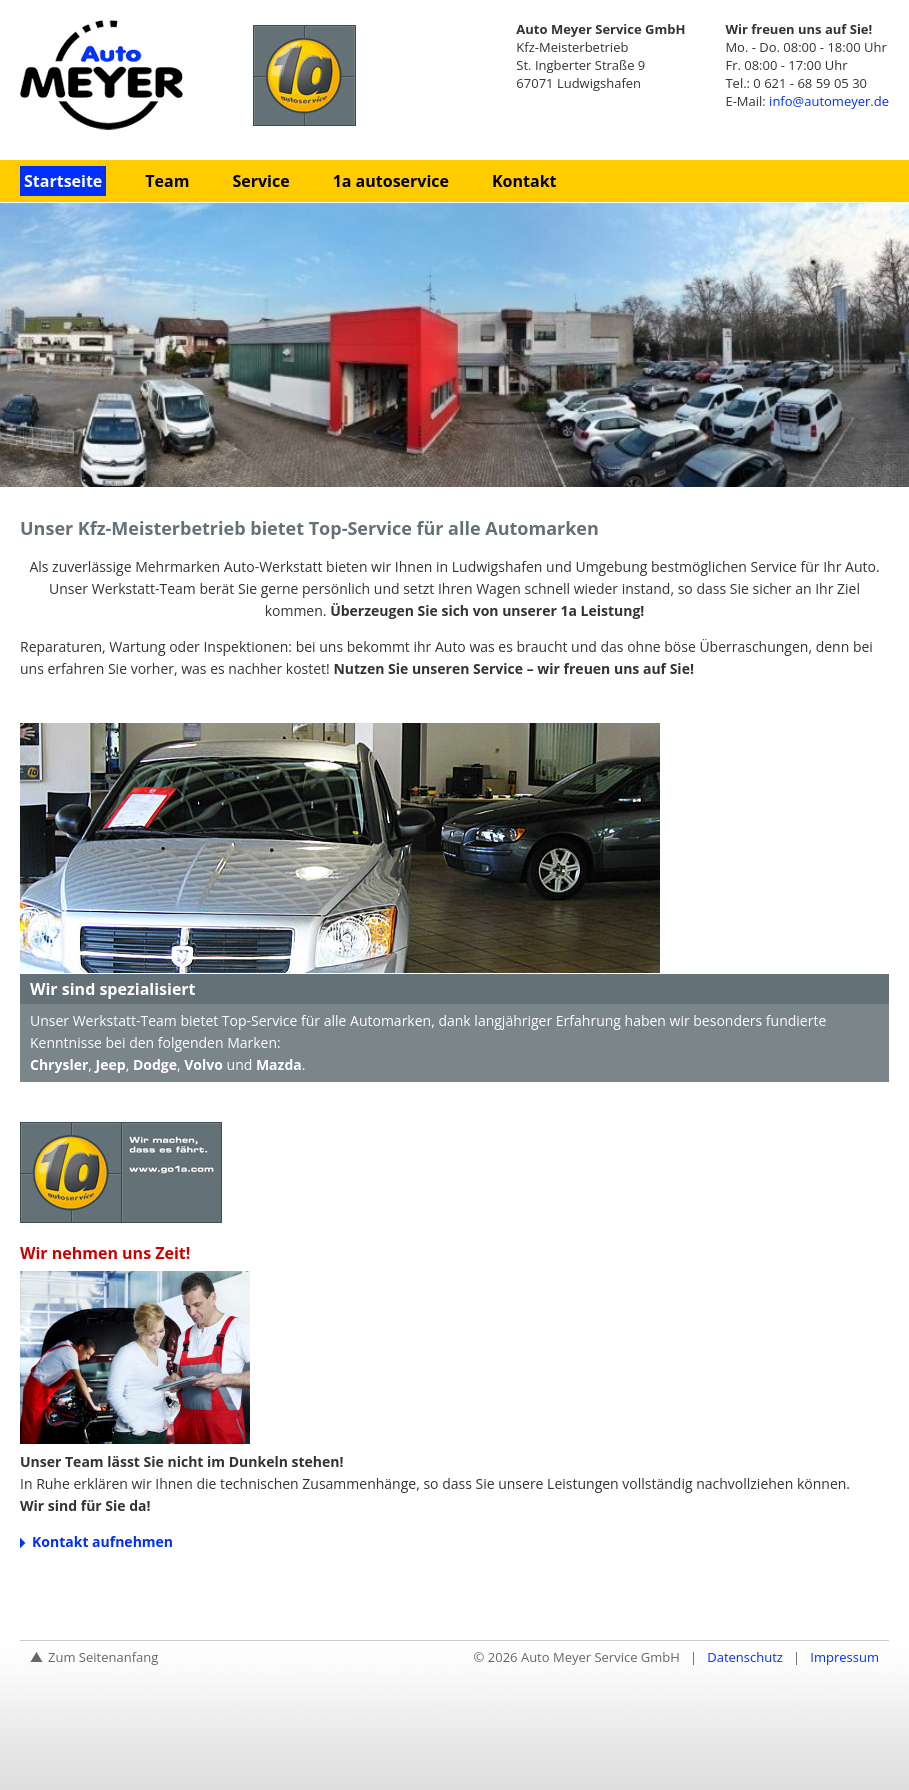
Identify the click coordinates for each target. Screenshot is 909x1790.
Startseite (63, 181)
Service (260, 181)
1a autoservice (391, 181)
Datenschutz (745, 1657)
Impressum (844, 1657)
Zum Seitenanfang (103, 1657)
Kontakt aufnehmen (102, 1541)
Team (167, 181)
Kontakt (524, 181)
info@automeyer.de (829, 101)
